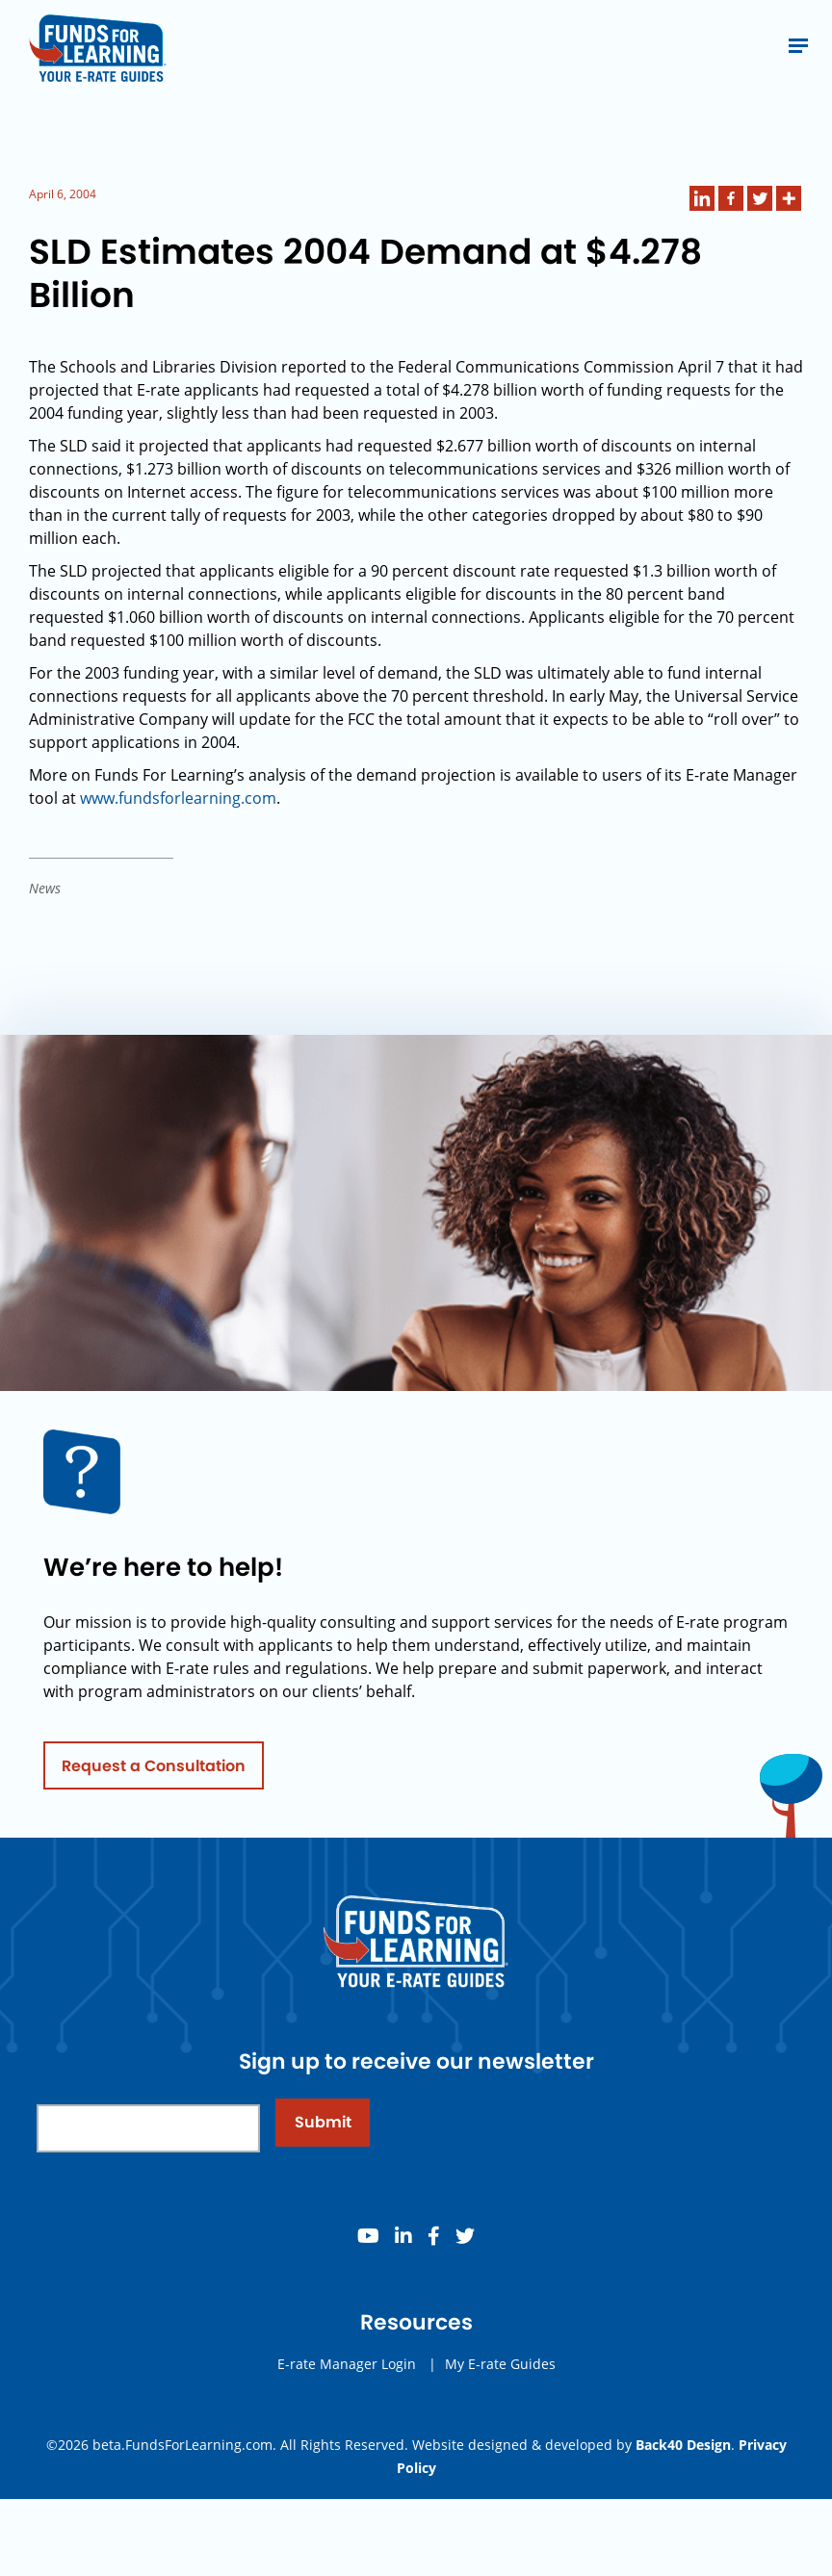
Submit (323, 2157)
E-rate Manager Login (346, 2397)
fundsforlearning (179, 798)
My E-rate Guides (500, 2397)
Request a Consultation (154, 1800)
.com (258, 798)
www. (99, 798)
